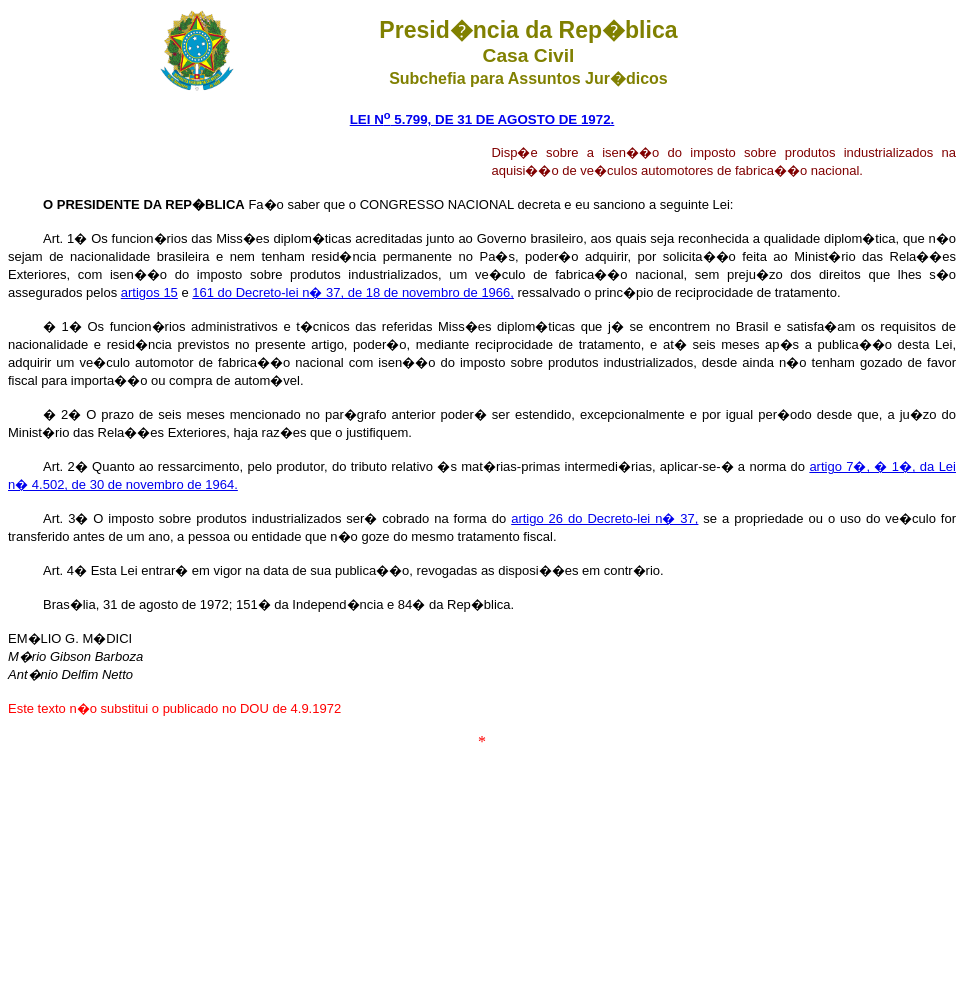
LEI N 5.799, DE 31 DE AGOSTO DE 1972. (482, 119)
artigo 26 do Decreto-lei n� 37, (604, 518)
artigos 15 (149, 292)
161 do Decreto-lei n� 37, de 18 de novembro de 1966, (353, 292)
